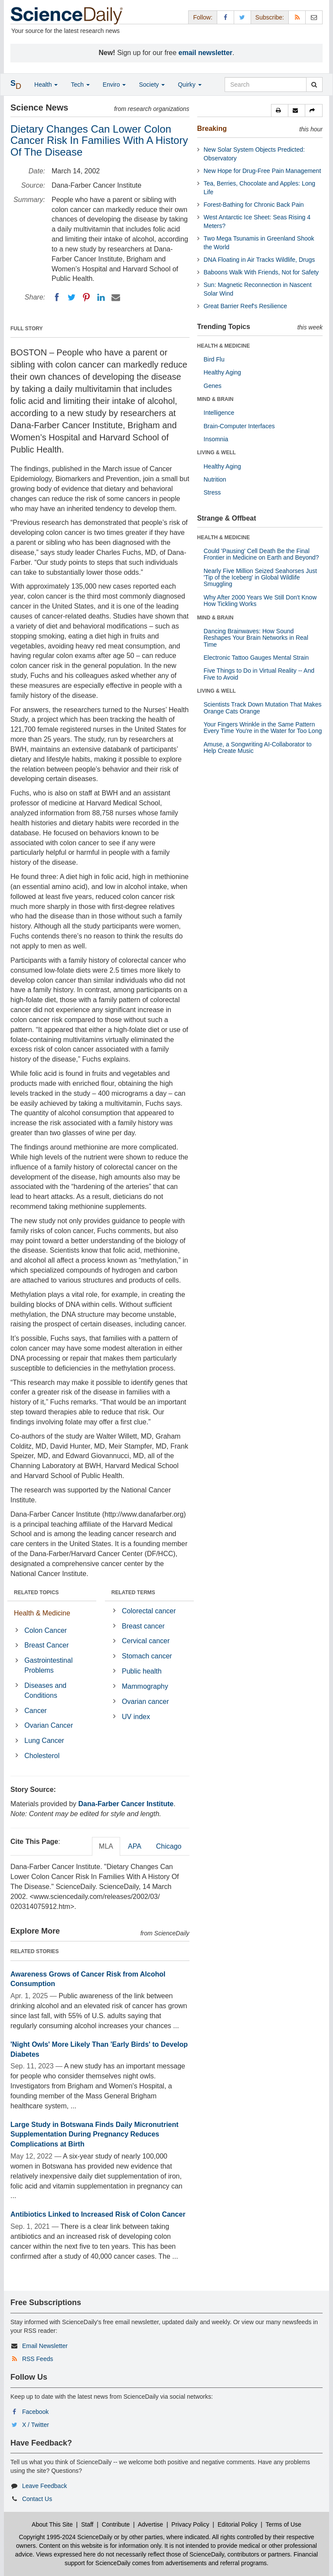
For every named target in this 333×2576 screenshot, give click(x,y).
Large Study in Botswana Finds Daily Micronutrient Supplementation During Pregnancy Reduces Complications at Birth (94, 2134)
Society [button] (152, 84)
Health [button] (46, 84)
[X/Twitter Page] (242, 17)
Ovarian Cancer (48, 1725)
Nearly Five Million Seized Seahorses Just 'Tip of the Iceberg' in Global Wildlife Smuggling (260, 577)
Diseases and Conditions (45, 1690)
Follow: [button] (202, 17)
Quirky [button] (189, 84)
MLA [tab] (106, 1846)
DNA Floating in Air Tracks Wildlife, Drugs (259, 259)
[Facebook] (57, 297)
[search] (314, 84)
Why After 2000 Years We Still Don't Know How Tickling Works (260, 600)
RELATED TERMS (133, 1592)
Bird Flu (214, 359)
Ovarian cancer (145, 1701)
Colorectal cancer (149, 1611)
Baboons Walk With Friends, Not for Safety (261, 272)
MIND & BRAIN (215, 399)
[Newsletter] (314, 17)
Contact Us (37, 2498)
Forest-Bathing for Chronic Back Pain (254, 204)
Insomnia (216, 439)
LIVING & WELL (216, 452)
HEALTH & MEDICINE (223, 346)
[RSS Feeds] (297, 17)
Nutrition (215, 479)
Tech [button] (80, 84)
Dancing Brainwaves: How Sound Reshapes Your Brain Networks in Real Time (256, 638)
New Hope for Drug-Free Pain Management (262, 170)
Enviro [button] (114, 84)
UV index (136, 1716)
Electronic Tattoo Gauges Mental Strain (256, 657)
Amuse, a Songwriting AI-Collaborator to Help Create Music (258, 747)
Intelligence (219, 412)
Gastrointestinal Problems (48, 1665)
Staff (87, 2524)
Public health (142, 1671)
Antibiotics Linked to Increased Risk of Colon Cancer (98, 2214)
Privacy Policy (190, 2524)
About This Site (52, 2524)
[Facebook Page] (225, 17)
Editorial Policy (238, 2524)
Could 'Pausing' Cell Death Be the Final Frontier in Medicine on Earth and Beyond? (261, 554)
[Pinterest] (86, 297)
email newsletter (206, 52)
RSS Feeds (37, 2358)
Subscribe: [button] (269, 17)
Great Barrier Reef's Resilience (245, 306)
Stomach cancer (147, 1656)
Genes (213, 385)
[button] (279, 110)
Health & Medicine (42, 1613)
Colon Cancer (45, 1630)
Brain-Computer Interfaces (239, 426)
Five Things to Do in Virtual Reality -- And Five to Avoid (259, 674)
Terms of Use (283, 2524)
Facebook (35, 2411)
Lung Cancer (44, 1740)
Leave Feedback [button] (44, 2485)
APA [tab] (134, 1846)
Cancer (35, 1710)
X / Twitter (35, 2424)
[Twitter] (71, 297)
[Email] (116, 297)
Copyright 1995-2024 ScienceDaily (66, 2537)
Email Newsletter (45, 2345)
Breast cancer (143, 1626)
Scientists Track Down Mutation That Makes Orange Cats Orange (263, 707)
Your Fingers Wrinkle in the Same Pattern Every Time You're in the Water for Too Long (263, 727)
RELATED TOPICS (36, 1592)
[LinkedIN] (101, 297)
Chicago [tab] (169, 1846)
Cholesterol (41, 1755)
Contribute (116, 2524)
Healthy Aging (222, 372)
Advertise (150, 2524)
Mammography (145, 1686)
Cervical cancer (146, 1641)
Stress (212, 492)
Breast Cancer (46, 1645)
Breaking (212, 128)
